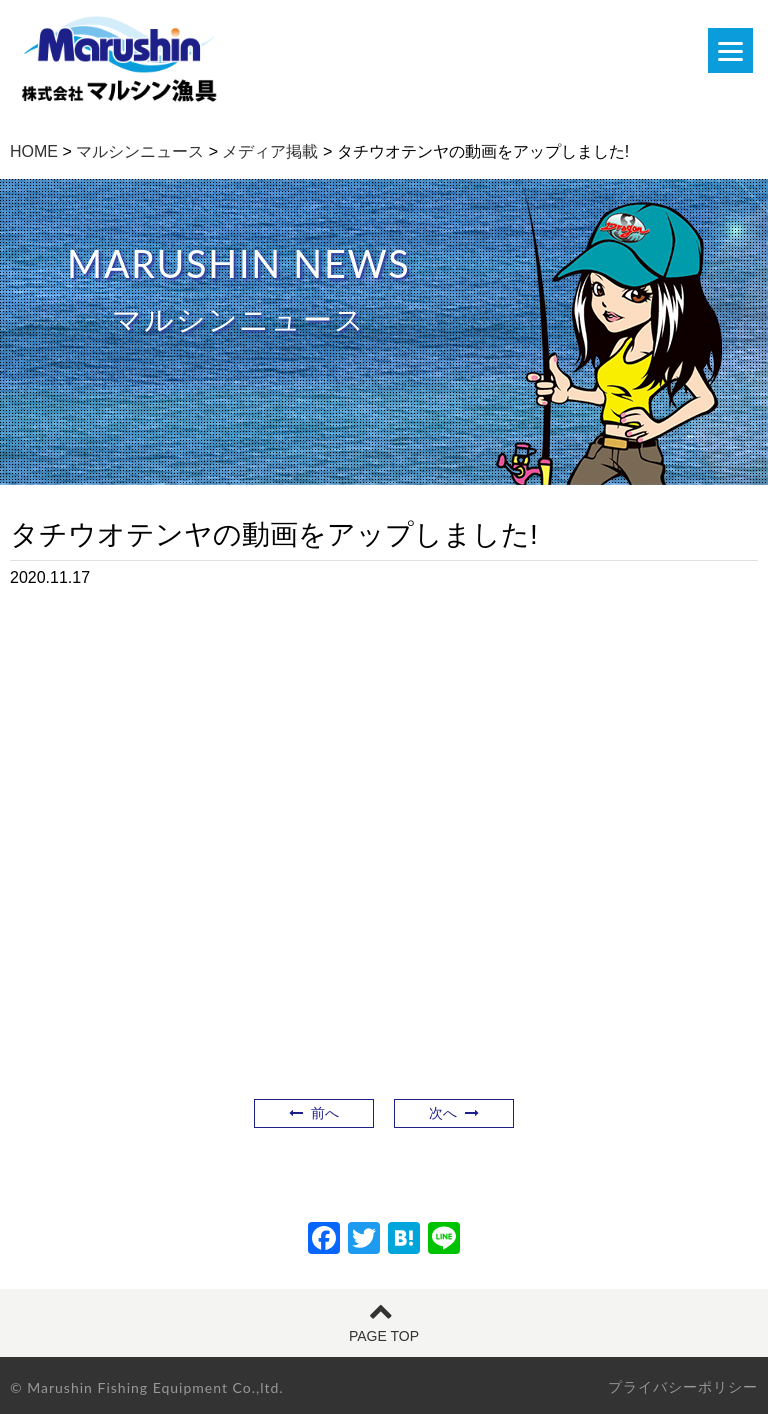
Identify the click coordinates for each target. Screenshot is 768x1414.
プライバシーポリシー (683, 1387)
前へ (314, 1113)
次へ (454, 1113)
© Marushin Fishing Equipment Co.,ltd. (147, 1387)
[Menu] (730, 50)
